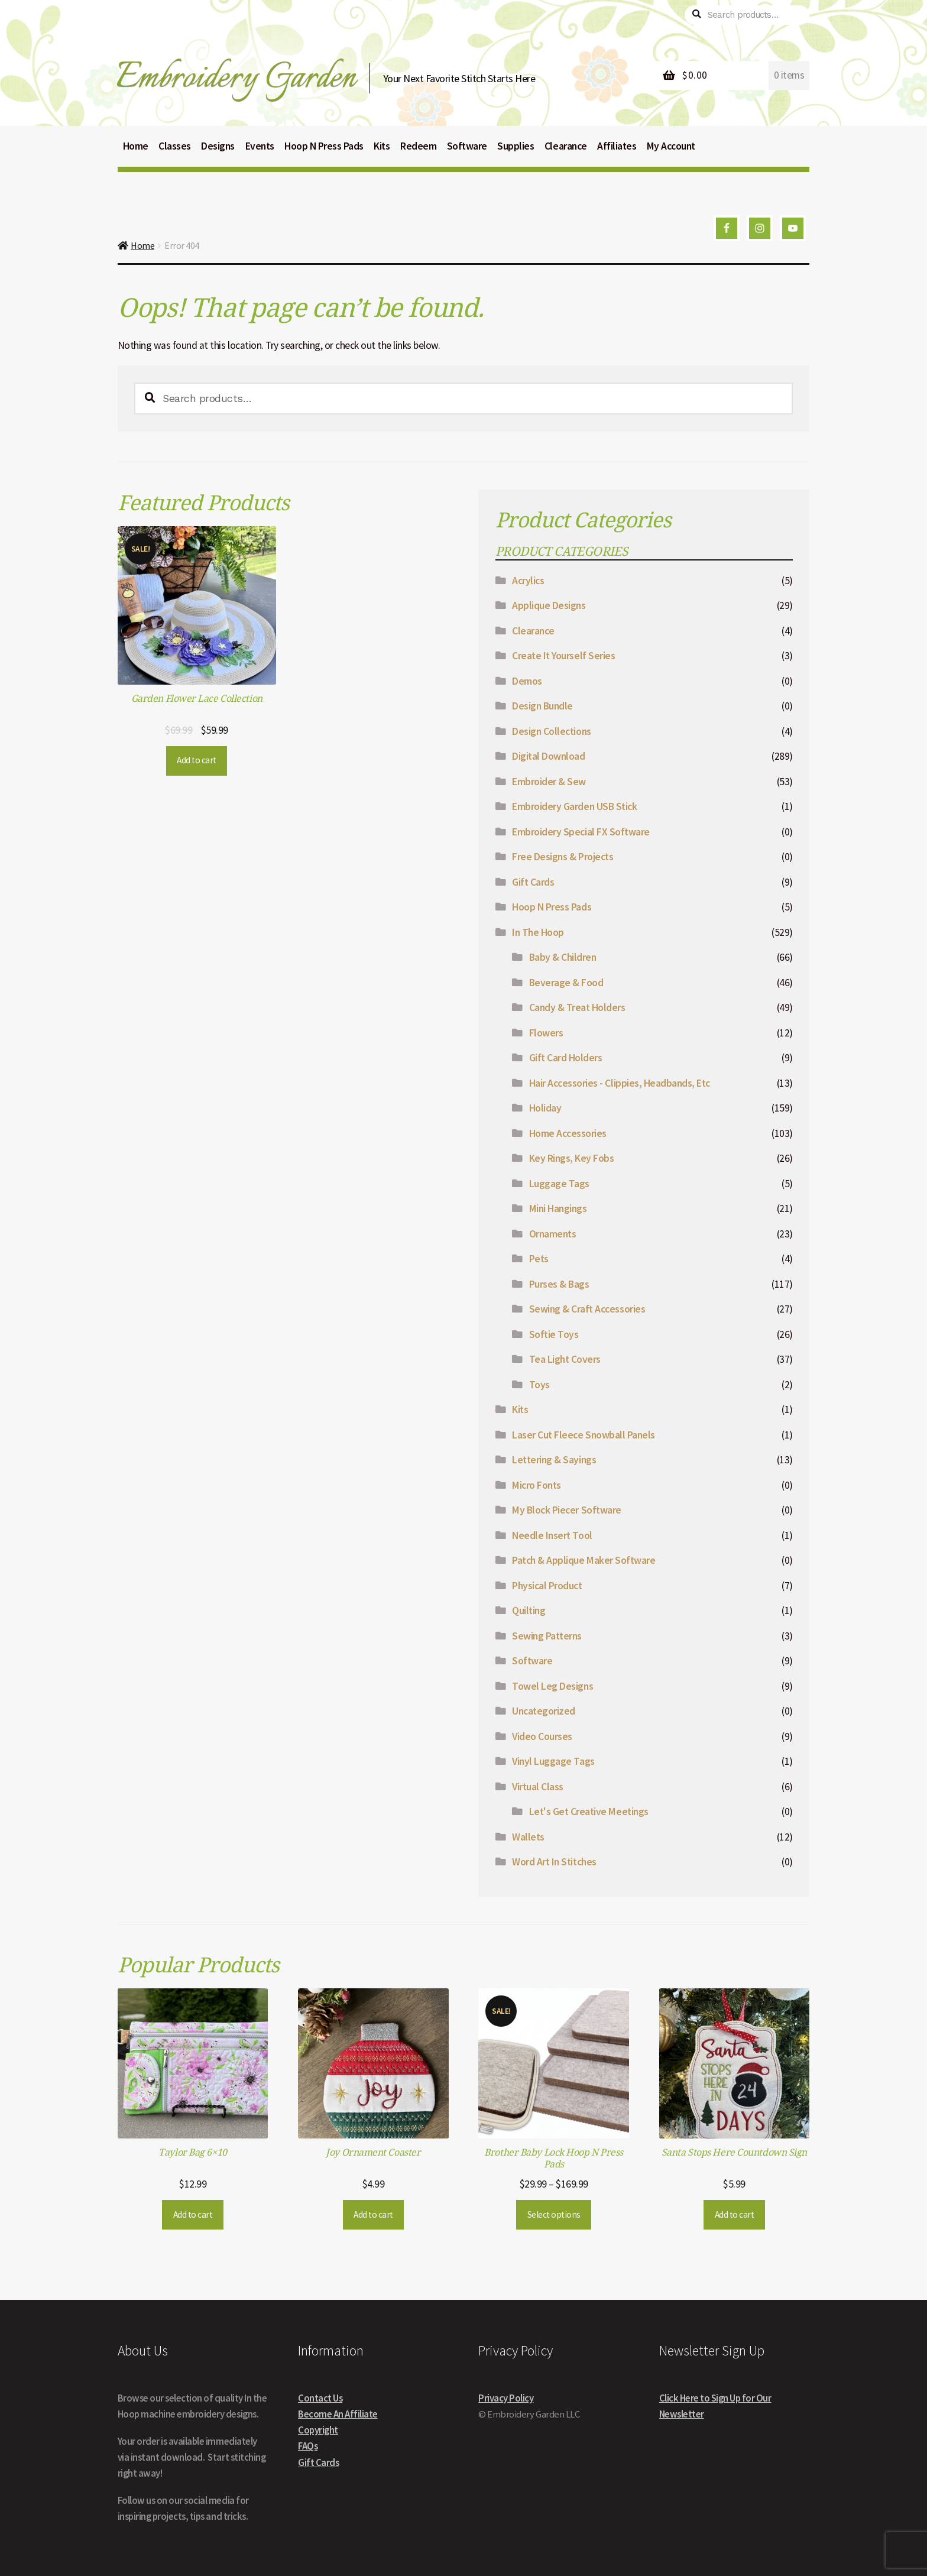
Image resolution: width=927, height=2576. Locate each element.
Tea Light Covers (565, 1359)
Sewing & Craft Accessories (587, 1308)
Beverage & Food (566, 982)
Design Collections (551, 731)
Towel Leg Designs (552, 1686)
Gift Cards (533, 882)
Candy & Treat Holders (577, 1007)
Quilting (528, 1610)
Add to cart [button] (196, 760)
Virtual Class (537, 1786)
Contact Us (320, 2398)
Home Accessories (568, 1133)
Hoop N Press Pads (551, 906)
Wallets (528, 1836)
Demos (527, 681)
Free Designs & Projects (562, 856)
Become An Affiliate (338, 2414)
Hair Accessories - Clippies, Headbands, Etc (619, 1083)
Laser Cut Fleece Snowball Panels (583, 1434)
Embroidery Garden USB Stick (574, 806)
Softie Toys (554, 1334)
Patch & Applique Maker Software (583, 1560)
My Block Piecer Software (566, 1510)
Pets (539, 1258)
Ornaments (552, 1233)
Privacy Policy (505, 2398)
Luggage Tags (559, 1183)
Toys (539, 1384)
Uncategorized (543, 1711)
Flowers (546, 1032)
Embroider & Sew (549, 781)
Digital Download (548, 756)
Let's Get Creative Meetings (589, 1811)
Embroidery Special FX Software (580, 831)
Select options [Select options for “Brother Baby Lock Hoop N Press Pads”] (554, 2214)
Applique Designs (548, 605)
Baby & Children (563, 957)
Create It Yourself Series (563, 655)
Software (532, 1660)
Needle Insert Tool (552, 1535)
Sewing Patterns (547, 1635)
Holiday (545, 1107)
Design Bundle (542, 705)
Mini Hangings (558, 1208)
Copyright (318, 2430)
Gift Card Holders (565, 1057)
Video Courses (542, 1736)
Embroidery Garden (235, 78)
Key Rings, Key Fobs (571, 1158)
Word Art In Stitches (554, 1861)
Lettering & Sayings (554, 1459)
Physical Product (547, 1585)
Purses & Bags (559, 1284)
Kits (520, 1409)
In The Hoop (538, 932)
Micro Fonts (536, 1485)
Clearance (533, 630)
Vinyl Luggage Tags (553, 1761)
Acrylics (528, 580)
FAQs (307, 2446)
